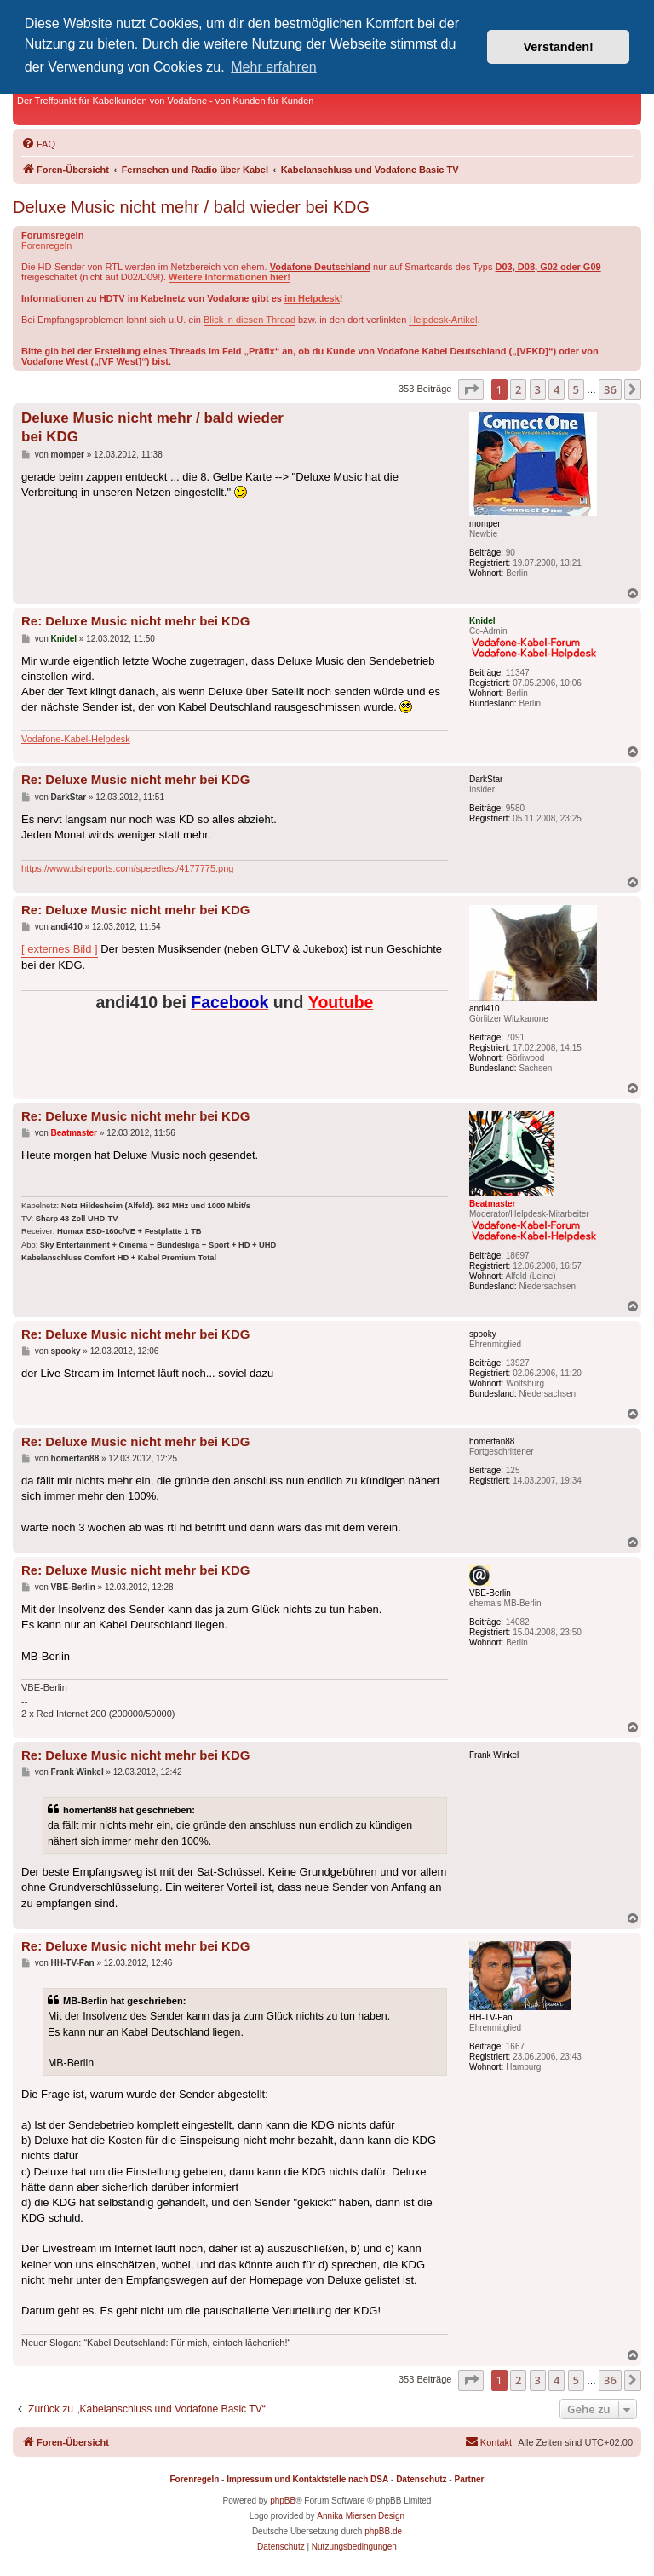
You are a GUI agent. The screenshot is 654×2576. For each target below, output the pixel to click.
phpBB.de (383, 2531)
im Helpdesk (312, 298)
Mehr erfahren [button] (274, 67)
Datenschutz (421, 2479)
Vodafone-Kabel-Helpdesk (75, 739)
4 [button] (556, 389)
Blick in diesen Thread (249, 319)
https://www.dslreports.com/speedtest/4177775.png (127, 868)
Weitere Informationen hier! (229, 277)
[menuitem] (38, 144)
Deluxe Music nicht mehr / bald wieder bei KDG (191, 207)
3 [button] (538, 389)
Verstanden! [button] (559, 47)
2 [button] (518, 389)
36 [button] (610, 389)
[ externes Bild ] (59, 948)
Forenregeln (46, 245)
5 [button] (576, 389)
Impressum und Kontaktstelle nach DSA (307, 2479)
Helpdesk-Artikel (443, 319)
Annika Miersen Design (360, 2516)
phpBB (282, 2500)
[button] (471, 389)
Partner (469, 2479)
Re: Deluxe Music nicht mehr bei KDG (135, 621)
